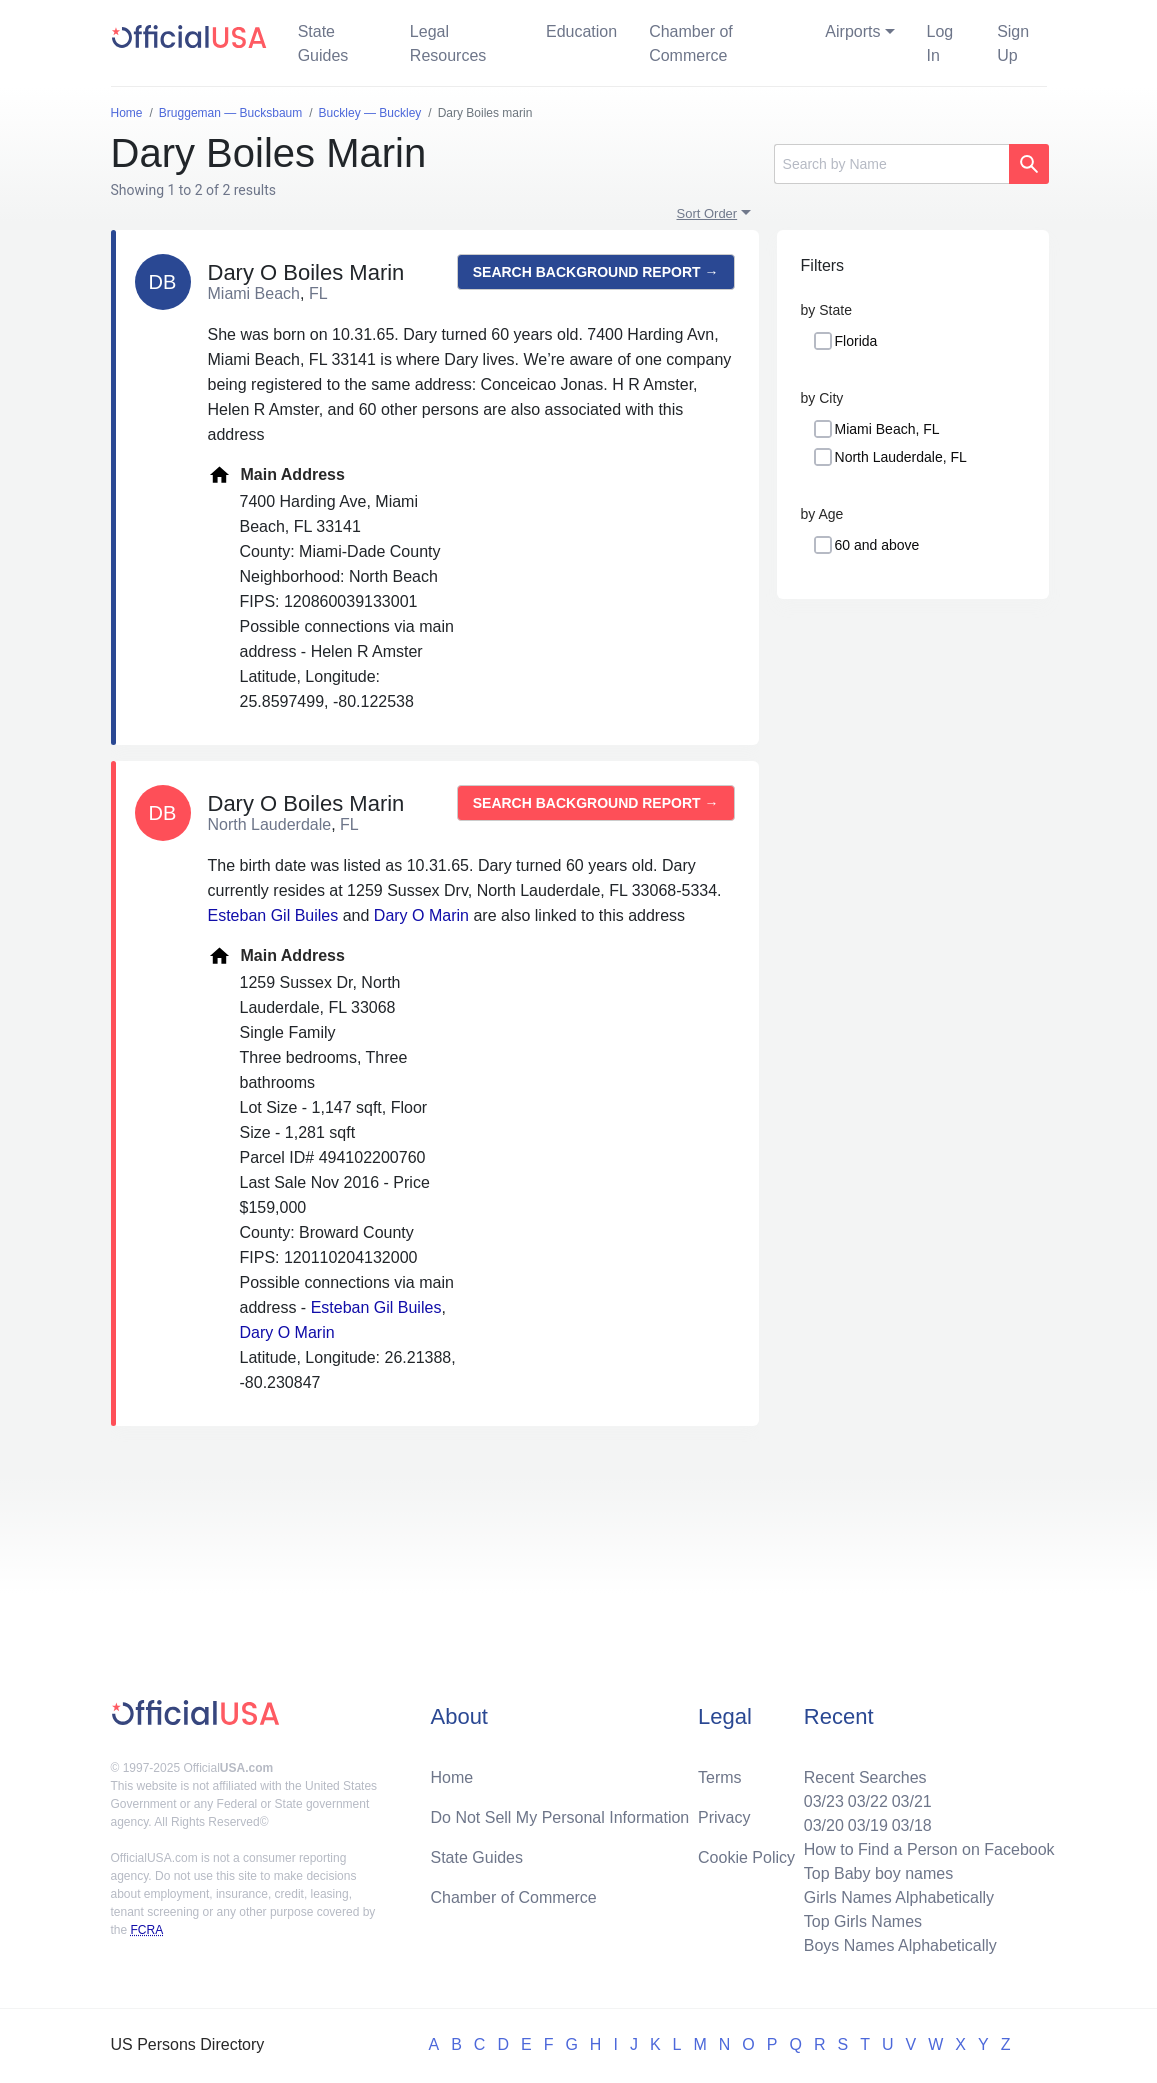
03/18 (912, 1825)
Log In (940, 43)
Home (451, 1777)
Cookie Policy (746, 1857)
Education (581, 31)
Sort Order (707, 213)
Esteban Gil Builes (273, 915)
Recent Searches (865, 1777)
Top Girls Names (863, 1921)
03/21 (912, 1801)
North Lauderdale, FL (901, 457)
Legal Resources (448, 43)
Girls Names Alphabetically (899, 1897)
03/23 (824, 1801)
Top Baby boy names (878, 1873)
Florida (856, 341)
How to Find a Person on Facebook (929, 1849)
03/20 (824, 1825)
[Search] (891, 164)
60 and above (877, 545)
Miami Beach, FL (887, 429)
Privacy (724, 1817)
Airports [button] (852, 31)
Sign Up (1013, 43)
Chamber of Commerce (691, 43)
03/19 (868, 1825)
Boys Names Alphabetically (900, 1945)
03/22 (868, 1801)
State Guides (323, 43)
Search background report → (596, 272)
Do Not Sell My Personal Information (559, 1817)
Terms (720, 1777)
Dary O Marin (421, 915)
